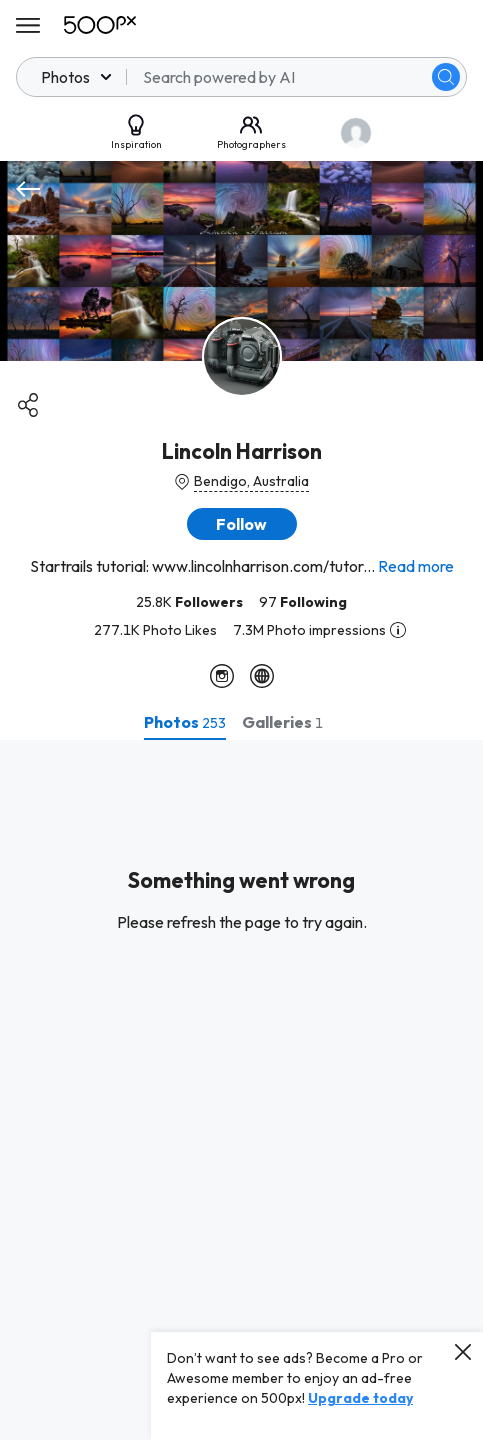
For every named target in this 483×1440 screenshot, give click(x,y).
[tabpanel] (241, 1090)
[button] (242, 524)
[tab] (185, 722)
